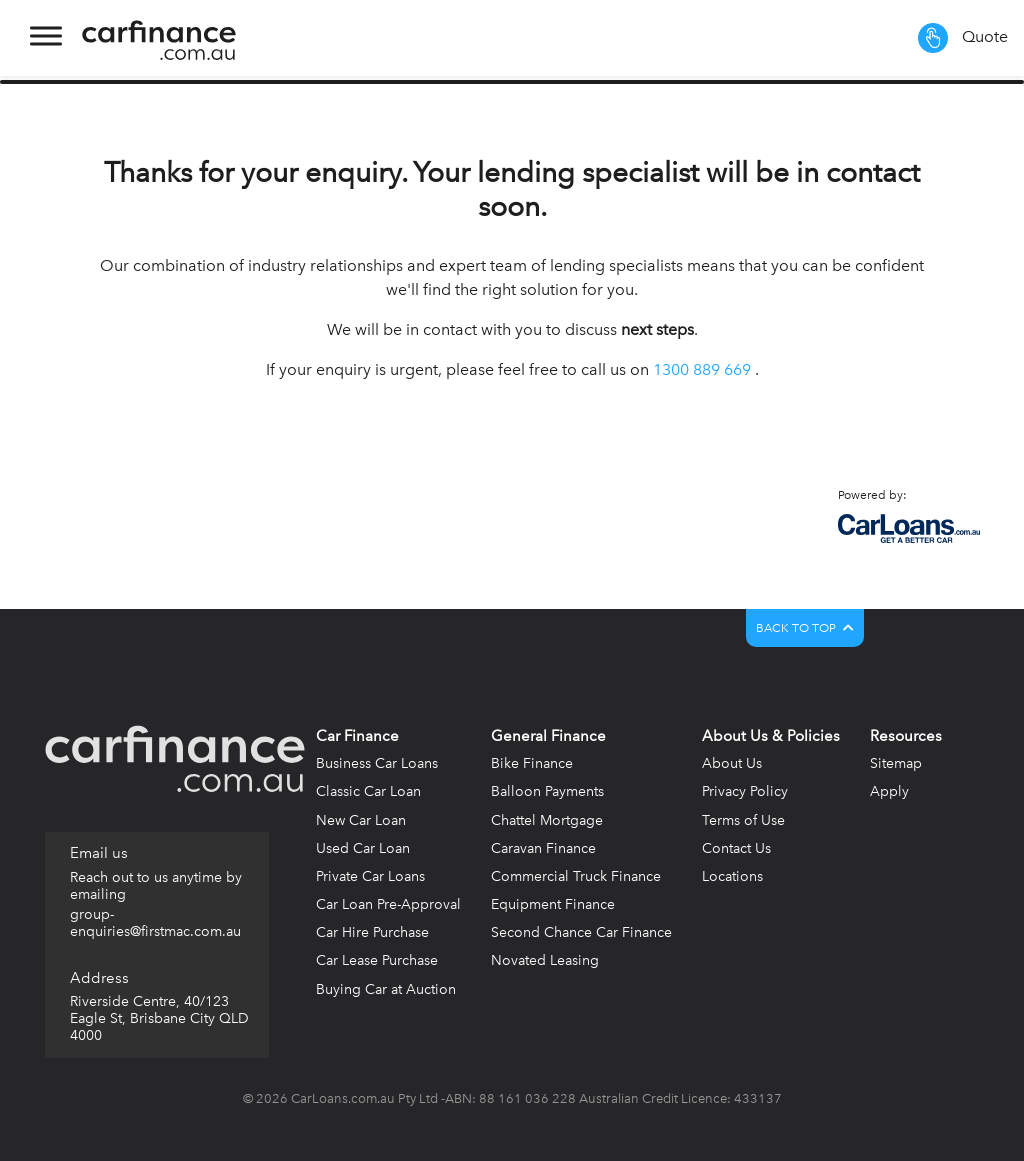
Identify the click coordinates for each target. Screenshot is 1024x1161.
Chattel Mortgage (547, 820)
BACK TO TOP (805, 628)
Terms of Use (743, 820)
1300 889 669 (702, 369)
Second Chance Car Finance (581, 932)
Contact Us (736, 848)
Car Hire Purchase (372, 932)
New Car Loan (361, 820)
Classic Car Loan (368, 791)
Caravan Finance (543, 848)
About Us (732, 763)
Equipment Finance (553, 904)
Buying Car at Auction (386, 989)
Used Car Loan (363, 848)
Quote (963, 38)
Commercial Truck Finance (576, 876)
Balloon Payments (547, 791)
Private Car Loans (370, 876)
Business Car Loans (377, 763)
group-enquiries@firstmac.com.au (155, 923)
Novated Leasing (545, 960)
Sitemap (896, 763)
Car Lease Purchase (377, 960)
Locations (732, 876)
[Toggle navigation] (44, 38)
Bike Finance (532, 763)
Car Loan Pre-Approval (388, 904)
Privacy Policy (745, 791)
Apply (889, 791)
